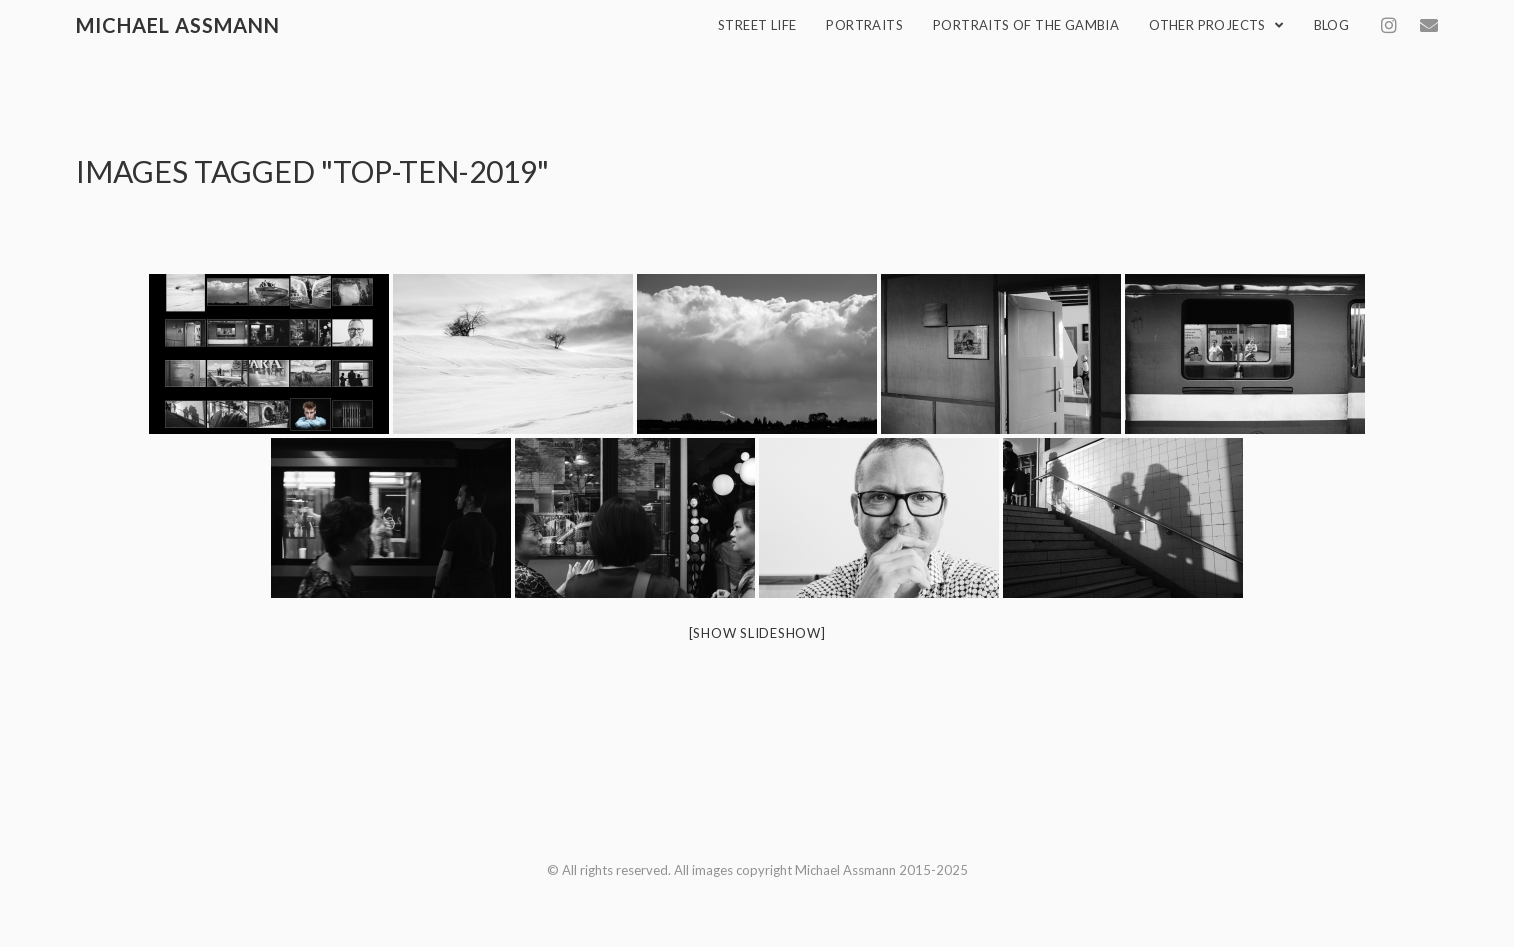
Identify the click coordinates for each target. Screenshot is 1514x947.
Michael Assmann (178, 25)
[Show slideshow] (757, 633)
